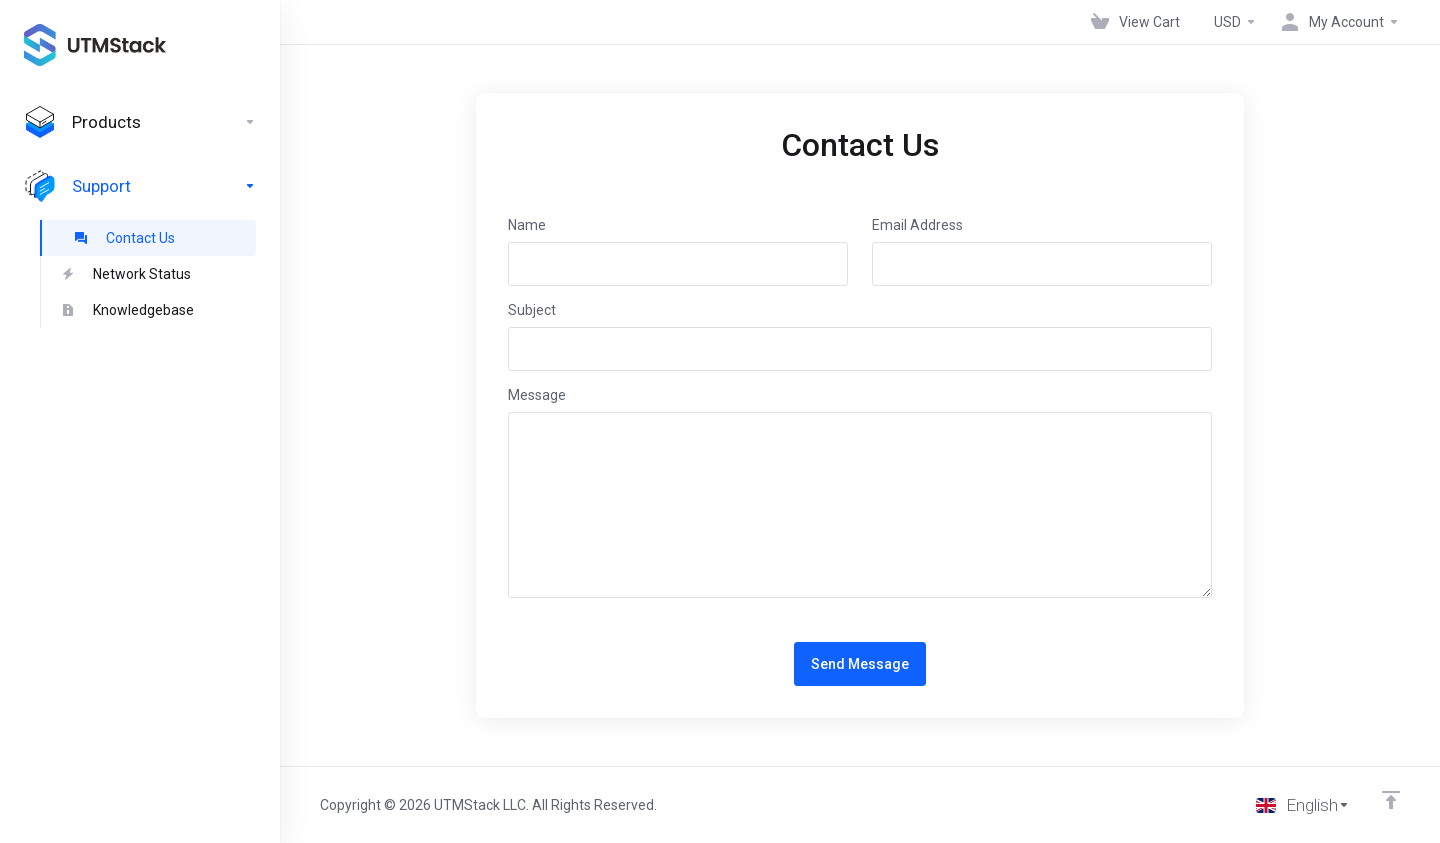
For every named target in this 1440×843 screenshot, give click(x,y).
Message (537, 395)
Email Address (917, 225)
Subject (532, 310)
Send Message (860, 664)
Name (527, 225)
